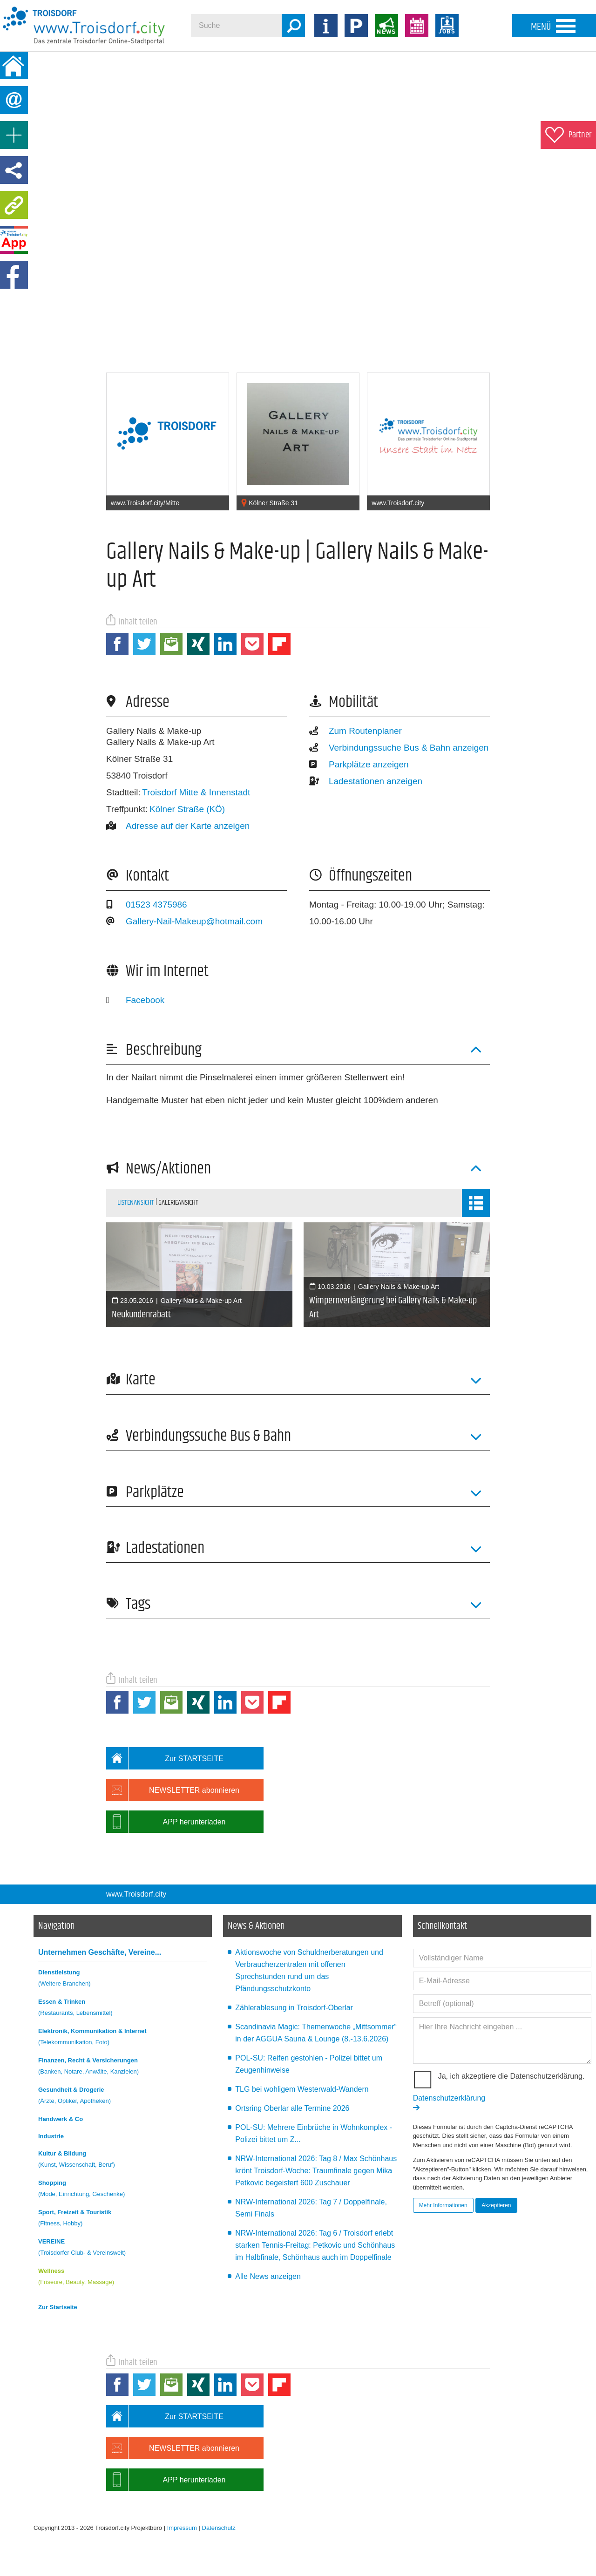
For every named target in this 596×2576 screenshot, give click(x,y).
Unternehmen (99, 1952)
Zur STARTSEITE (165, 1758)
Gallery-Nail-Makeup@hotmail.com (184, 921)
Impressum (182, 2527)
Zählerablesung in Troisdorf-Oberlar (294, 2008)
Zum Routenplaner (355, 731)
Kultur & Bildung (122, 2160)
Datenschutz (219, 2527)
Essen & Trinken (122, 2008)
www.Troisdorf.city (136, 1894)
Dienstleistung (122, 1979)
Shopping (122, 2189)
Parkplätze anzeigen (359, 764)
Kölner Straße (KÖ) (187, 809)
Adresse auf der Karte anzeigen (178, 826)
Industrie (51, 2136)
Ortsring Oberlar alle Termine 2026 (292, 2108)
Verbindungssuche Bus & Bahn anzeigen (398, 747)
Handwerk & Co (60, 2118)
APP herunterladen (165, 1821)
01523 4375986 (146, 904)
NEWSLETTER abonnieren (172, 1790)
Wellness (122, 2277)
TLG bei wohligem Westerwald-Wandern (301, 2089)
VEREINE (122, 2248)
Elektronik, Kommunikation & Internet (122, 2037)
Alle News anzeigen (268, 2276)
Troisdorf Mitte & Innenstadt (196, 792)
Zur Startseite (57, 2307)
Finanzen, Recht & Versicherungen (122, 2067)
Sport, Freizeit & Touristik (122, 2219)
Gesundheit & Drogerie (122, 2096)
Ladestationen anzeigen (365, 781)
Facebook (135, 1000)
